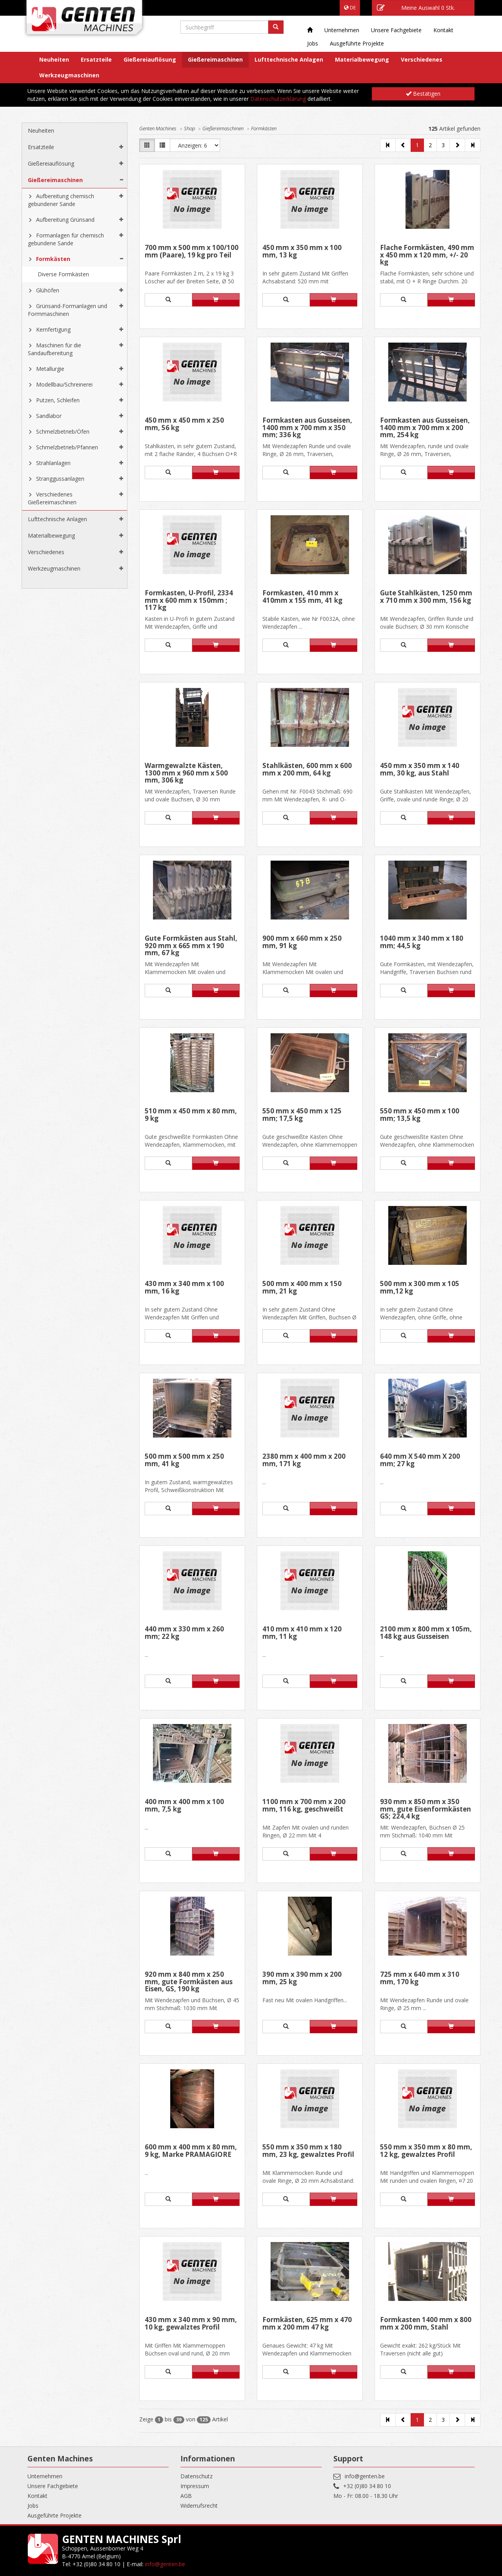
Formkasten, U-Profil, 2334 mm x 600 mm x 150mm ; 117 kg (189, 600)
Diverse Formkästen (63, 274)
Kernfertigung (53, 329)
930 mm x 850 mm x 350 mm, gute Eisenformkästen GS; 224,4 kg (425, 1809)
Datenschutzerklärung (278, 98)
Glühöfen (47, 290)
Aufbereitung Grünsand (65, 219)
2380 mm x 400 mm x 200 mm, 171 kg (304, 1460)
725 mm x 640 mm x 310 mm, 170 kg (419, 1978)
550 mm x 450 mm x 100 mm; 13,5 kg (419, 1115)
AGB (186, 2495)
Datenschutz (196, 2476)
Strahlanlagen (53, 463)
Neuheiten (54, 59)
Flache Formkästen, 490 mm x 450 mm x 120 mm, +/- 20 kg (427, 255)
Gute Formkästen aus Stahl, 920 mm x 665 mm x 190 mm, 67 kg (191, 945)
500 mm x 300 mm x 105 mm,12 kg (419, 1287)
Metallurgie (50, 368)
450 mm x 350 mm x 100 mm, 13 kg (302, 251)
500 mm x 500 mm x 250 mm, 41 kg (184, 1460)
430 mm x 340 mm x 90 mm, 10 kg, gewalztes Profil (191, 2324)
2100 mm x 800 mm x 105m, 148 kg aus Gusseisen (426, 1633)
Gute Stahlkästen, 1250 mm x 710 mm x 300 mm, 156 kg (426, 597)
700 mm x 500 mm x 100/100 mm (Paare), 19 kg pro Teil (191, 251)
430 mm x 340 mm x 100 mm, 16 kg (184, 1287)
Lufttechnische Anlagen (289, 59)
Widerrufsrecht (199, 2505)
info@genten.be (365, 2476)
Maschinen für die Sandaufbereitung (54, 349)
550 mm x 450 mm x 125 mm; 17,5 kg (302, 1115)
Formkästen (53, 259)
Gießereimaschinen (215, 59)
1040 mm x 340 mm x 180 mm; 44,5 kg (421, 942)
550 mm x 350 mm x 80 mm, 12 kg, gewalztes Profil (426, 2151)
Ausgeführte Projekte (357, 43)
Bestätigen (423, 93)
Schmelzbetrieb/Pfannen (67, 447)
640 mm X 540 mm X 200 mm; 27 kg (420, 1460)
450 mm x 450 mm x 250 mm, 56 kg (184, 424)
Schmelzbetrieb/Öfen (62, 431)
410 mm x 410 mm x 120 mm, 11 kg (302, 1633)
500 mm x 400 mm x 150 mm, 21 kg (302, 1287)
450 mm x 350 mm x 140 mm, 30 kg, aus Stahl (419, 769)
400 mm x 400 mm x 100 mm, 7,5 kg (184, 1805)
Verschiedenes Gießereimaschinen (52, 498)
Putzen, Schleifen (58, 400)
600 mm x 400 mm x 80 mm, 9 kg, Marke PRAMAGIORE (191, 2151)
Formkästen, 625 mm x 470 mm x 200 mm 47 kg (307, 2324)
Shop (189, 128)
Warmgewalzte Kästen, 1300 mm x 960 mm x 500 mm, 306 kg (186, 773)
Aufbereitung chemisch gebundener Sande (61, 200)
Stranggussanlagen (60, 478)
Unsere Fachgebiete (396, 30)
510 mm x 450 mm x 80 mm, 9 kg (191, 1115)
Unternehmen (341, 30)
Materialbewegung (362, 59)
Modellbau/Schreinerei (64, 384)
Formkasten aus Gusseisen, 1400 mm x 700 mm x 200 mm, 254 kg (425, 427)
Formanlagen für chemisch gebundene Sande (66, 239)
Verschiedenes (421, 59)
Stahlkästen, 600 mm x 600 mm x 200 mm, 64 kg (307, 769)
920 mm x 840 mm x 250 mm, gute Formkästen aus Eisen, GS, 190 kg (189, 1981)
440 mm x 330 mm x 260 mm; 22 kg (184, 1633)
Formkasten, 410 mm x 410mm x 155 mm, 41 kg (302, 597)
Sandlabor (49, 416)
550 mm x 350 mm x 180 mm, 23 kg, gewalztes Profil (308, 2151)
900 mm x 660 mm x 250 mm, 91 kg (302, 942)
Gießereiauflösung (150, 59)
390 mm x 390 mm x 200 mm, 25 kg (302, 1978)
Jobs (312, 43)
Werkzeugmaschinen (69, 75)
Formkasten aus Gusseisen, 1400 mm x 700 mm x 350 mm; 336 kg (307, 427)
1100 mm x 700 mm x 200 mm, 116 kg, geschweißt (304, 1805)
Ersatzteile (96, 59)
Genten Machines (157, 128)
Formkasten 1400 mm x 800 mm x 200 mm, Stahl (425, 2324)
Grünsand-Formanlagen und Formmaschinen (67, 309)
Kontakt (443, 30)
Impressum (194, 2486)
